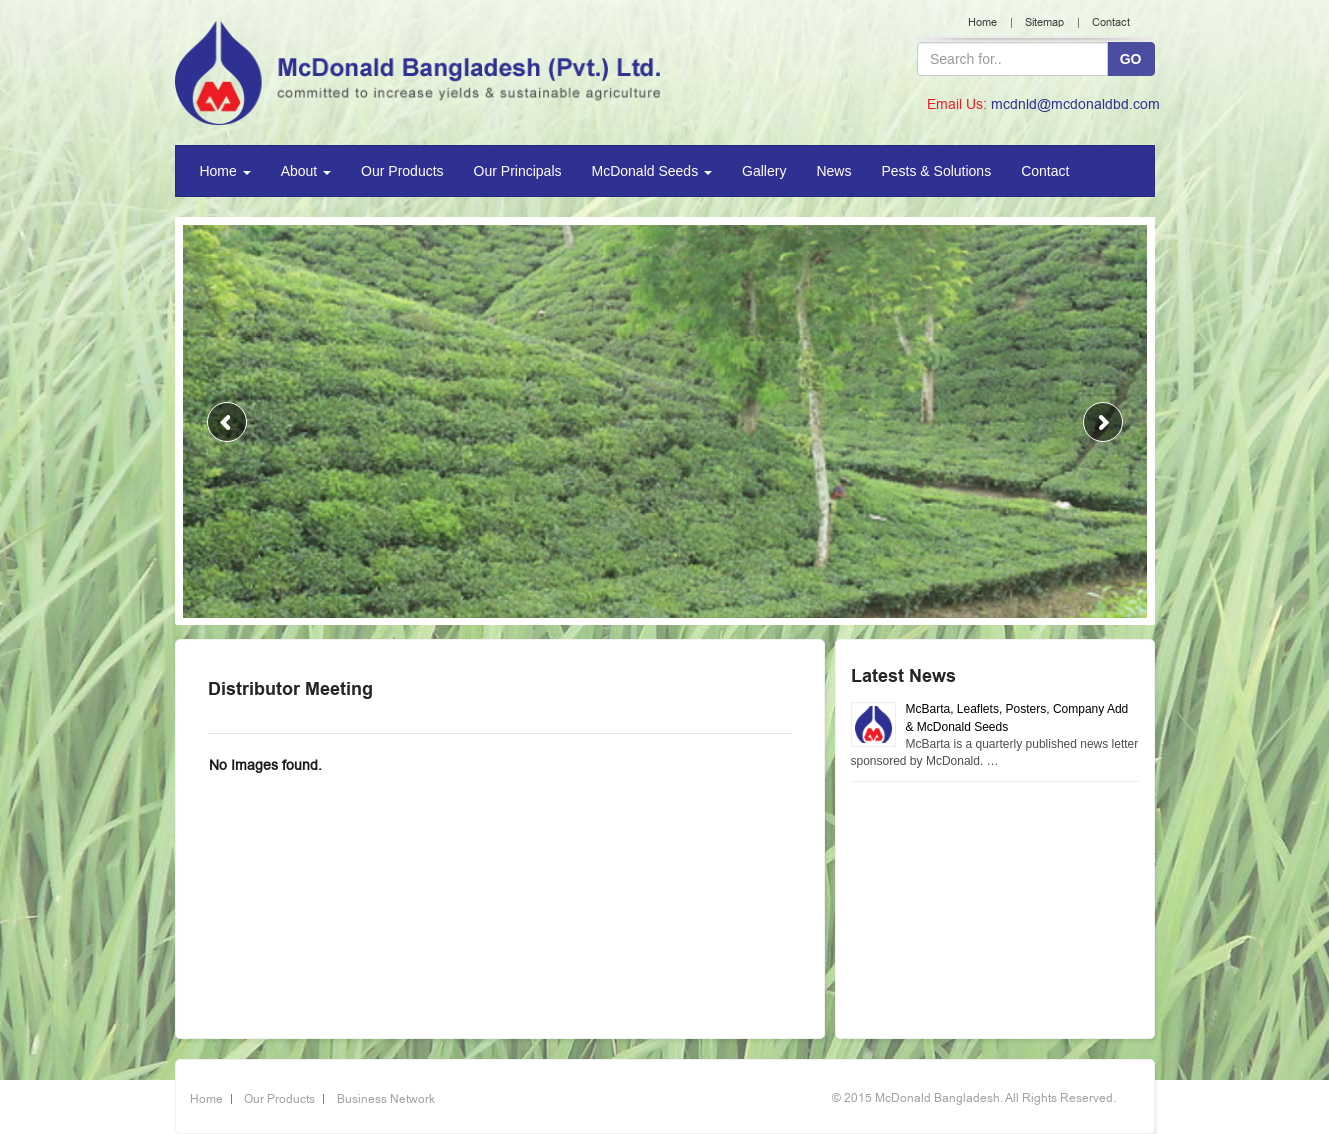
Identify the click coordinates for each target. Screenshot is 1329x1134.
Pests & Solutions (936, 171)
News (833, 171)
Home (982, 22)
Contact (1111, 22)
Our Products (402, 171)
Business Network (386, 1099)
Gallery (764, 171)
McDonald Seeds (652, 171)
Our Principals (518, 171)
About (306, 171)
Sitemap (1044, 22)
